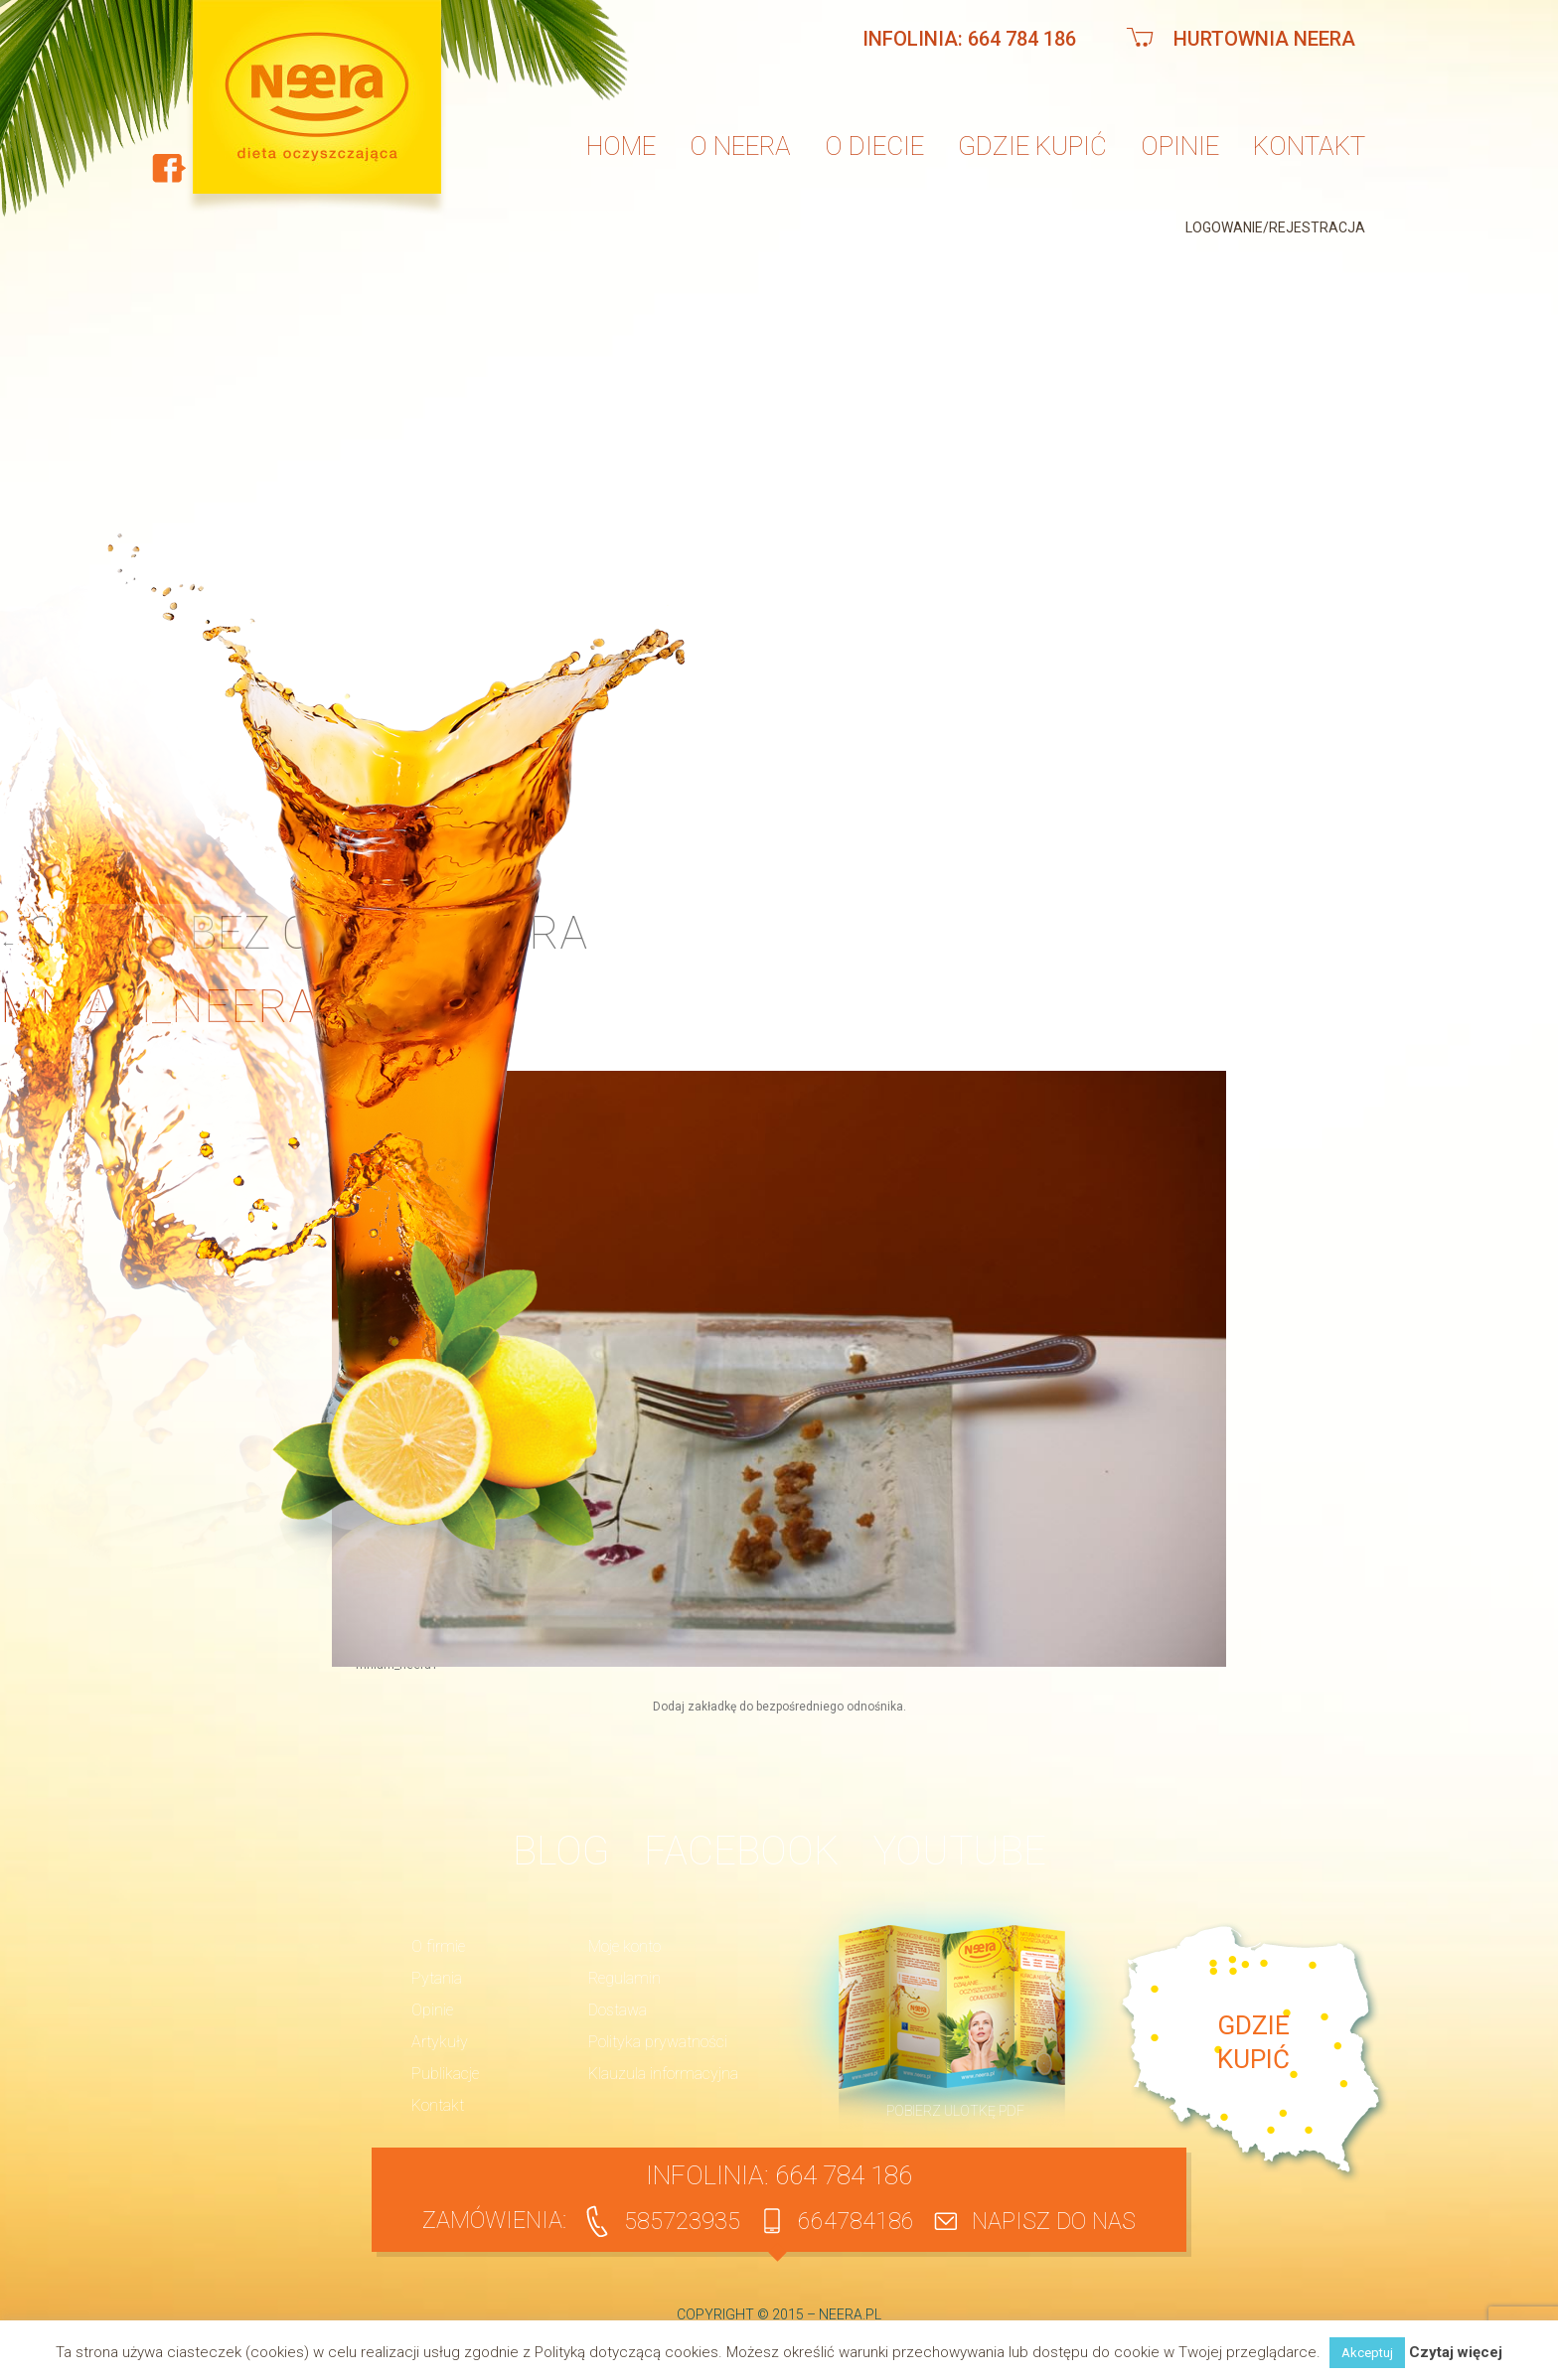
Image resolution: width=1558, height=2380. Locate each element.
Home (621, 146)
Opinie (1180, 146)
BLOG (561, 1851)
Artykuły (439, 2041)
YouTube (959, 1851)
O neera (740, 146)
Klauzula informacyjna (663, 2073)
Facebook (741, 1851)
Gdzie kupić (1032, 146)
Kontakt (1309, 146)
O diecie (874, 146)
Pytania (436, 1978)
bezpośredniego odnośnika (829, 1706)
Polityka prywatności (657, 2041)
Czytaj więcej (1455, 2352)
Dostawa (617, 2010)
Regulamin (624, 1978)
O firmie (438, 1946)
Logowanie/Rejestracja (1275, 227)
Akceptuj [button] (1367, 2352)
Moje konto (624, 1946)
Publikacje (445, 2073)
